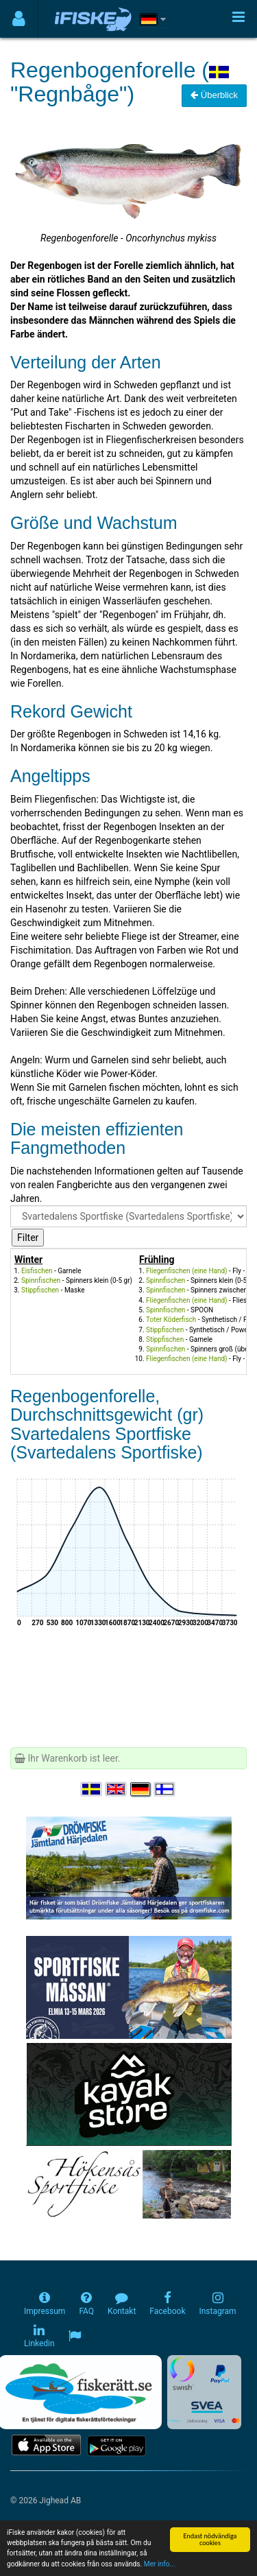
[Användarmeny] (19, 19)
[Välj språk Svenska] (91, 1789)
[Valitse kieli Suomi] (165, 1789)
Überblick (214, 95)
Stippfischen (40, 1290)
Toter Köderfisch (171, 1319)
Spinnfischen (40, 1280)
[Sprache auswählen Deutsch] (141, 1789)
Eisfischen (37, 1271)
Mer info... (159, 2564)
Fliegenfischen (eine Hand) (187, 1271)
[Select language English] (116, 1789)
